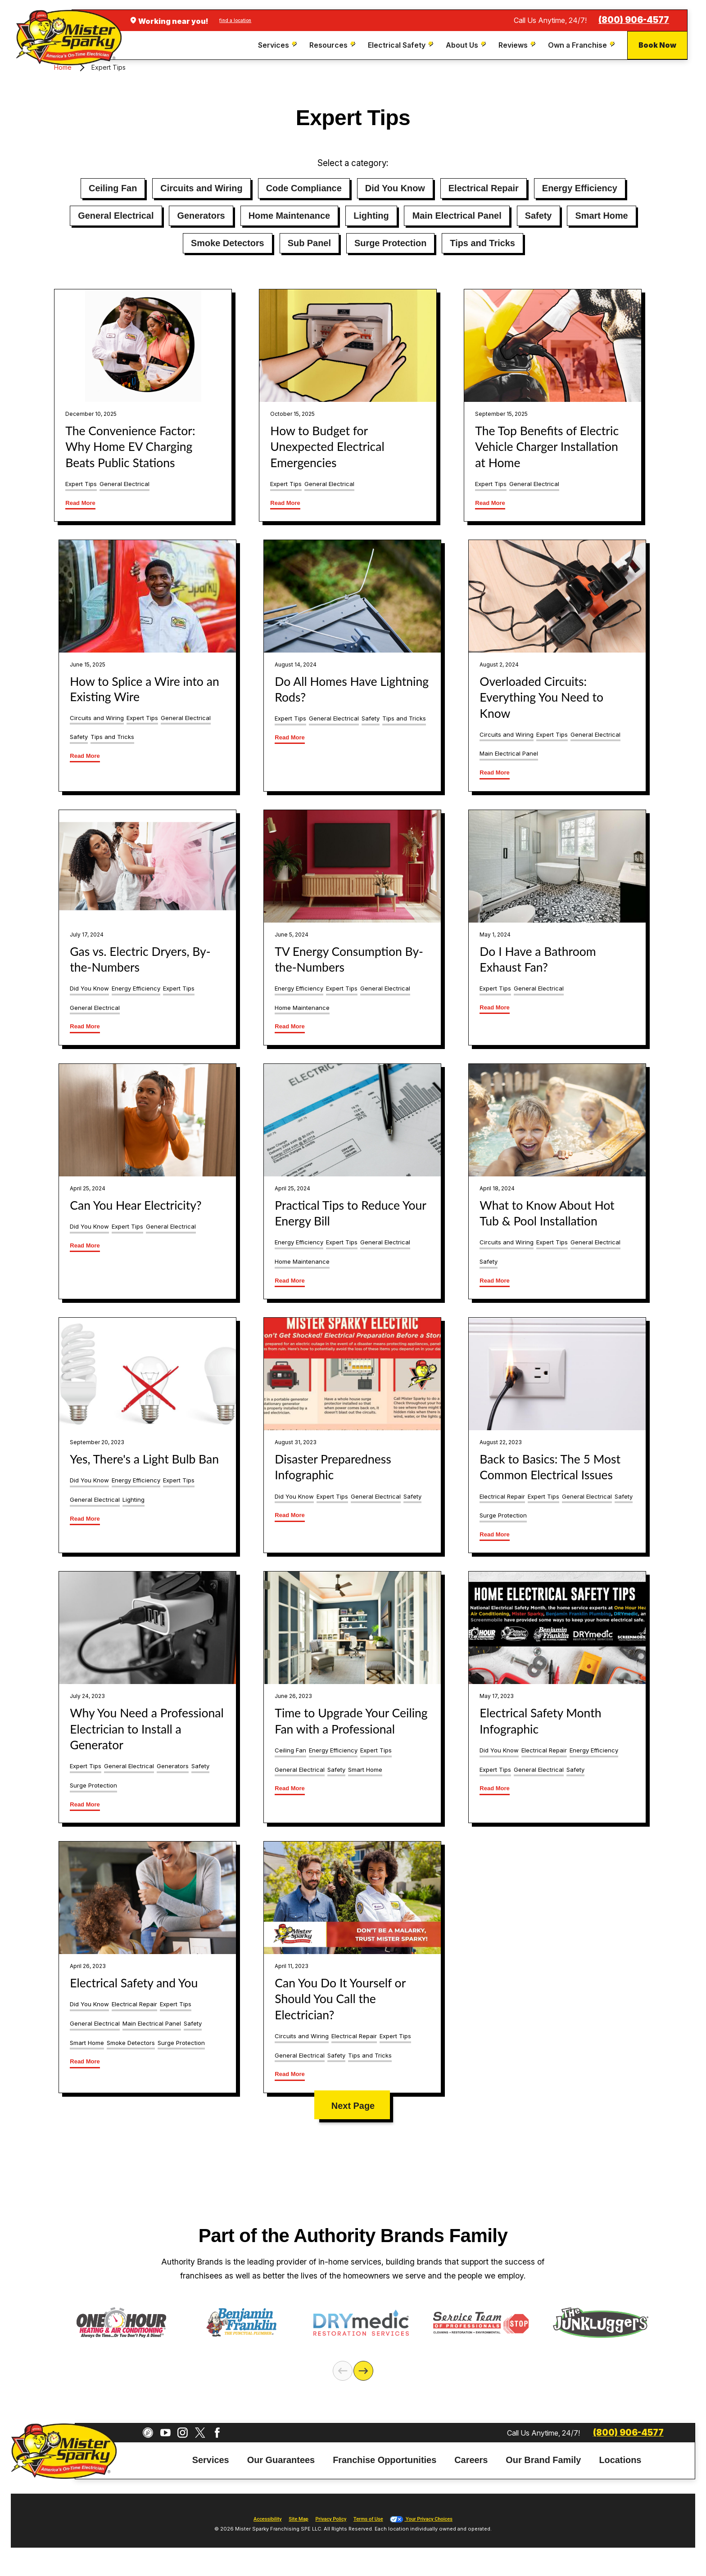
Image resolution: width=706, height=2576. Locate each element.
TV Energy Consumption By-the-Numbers (349, 959)
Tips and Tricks (482, 243)
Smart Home (601, 216)
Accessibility (267, 2516)
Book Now (657, 45)
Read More (80, 503)
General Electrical (116, 216)
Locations (620, 2457)
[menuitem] (278, 45)
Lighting (371, 216)
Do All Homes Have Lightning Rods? (352, 689)
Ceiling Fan (113, 188)
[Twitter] (200, 2430)
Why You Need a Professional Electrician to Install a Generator (146, 1729)
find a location (235, 20)
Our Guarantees (281, 2457)
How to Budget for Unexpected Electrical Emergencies (327, 446)
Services (210, 2457)
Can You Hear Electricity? (135, 1205)
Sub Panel (309, 243)
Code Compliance (304, 188)
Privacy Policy (330, 2516)
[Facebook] (217, 2430)
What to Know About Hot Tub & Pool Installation (547, 1213)
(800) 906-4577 (633, 20)
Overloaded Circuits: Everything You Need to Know (541, 697)
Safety (538, 216)
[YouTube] (165, 2430)
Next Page (353, 2106)
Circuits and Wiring (201, 188)
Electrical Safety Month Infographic (540, 1721)
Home (63, 67)
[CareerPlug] (148, 2430)
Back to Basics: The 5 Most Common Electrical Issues (550, 1467)
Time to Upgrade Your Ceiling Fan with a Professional (351, 1721)
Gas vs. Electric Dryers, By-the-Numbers (140, 959)
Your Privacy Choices (421, 2516)
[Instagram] (182, 2430)
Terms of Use (368, 2516)
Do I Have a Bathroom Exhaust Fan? (538, 959)
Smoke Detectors (227, 243)
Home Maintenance (289, 216)
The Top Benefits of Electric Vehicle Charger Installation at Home (547, 446)
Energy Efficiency (579, 188)
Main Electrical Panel (457, 216)
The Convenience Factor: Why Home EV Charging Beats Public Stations (130, 446)
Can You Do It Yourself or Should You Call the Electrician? (340, 1999)
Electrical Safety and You (134, 1983)
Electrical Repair (483, 188)
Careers (471, 2457)
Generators (201, 216)
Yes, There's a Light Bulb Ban (144, 1459)
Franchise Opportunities (384, 2457)
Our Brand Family (543, 2457)
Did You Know (395, 188)
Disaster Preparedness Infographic (333, 1467)
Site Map (298, 2516)
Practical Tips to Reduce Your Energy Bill (350, 1213)
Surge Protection (390, 243)
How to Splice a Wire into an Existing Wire (144, 689)
